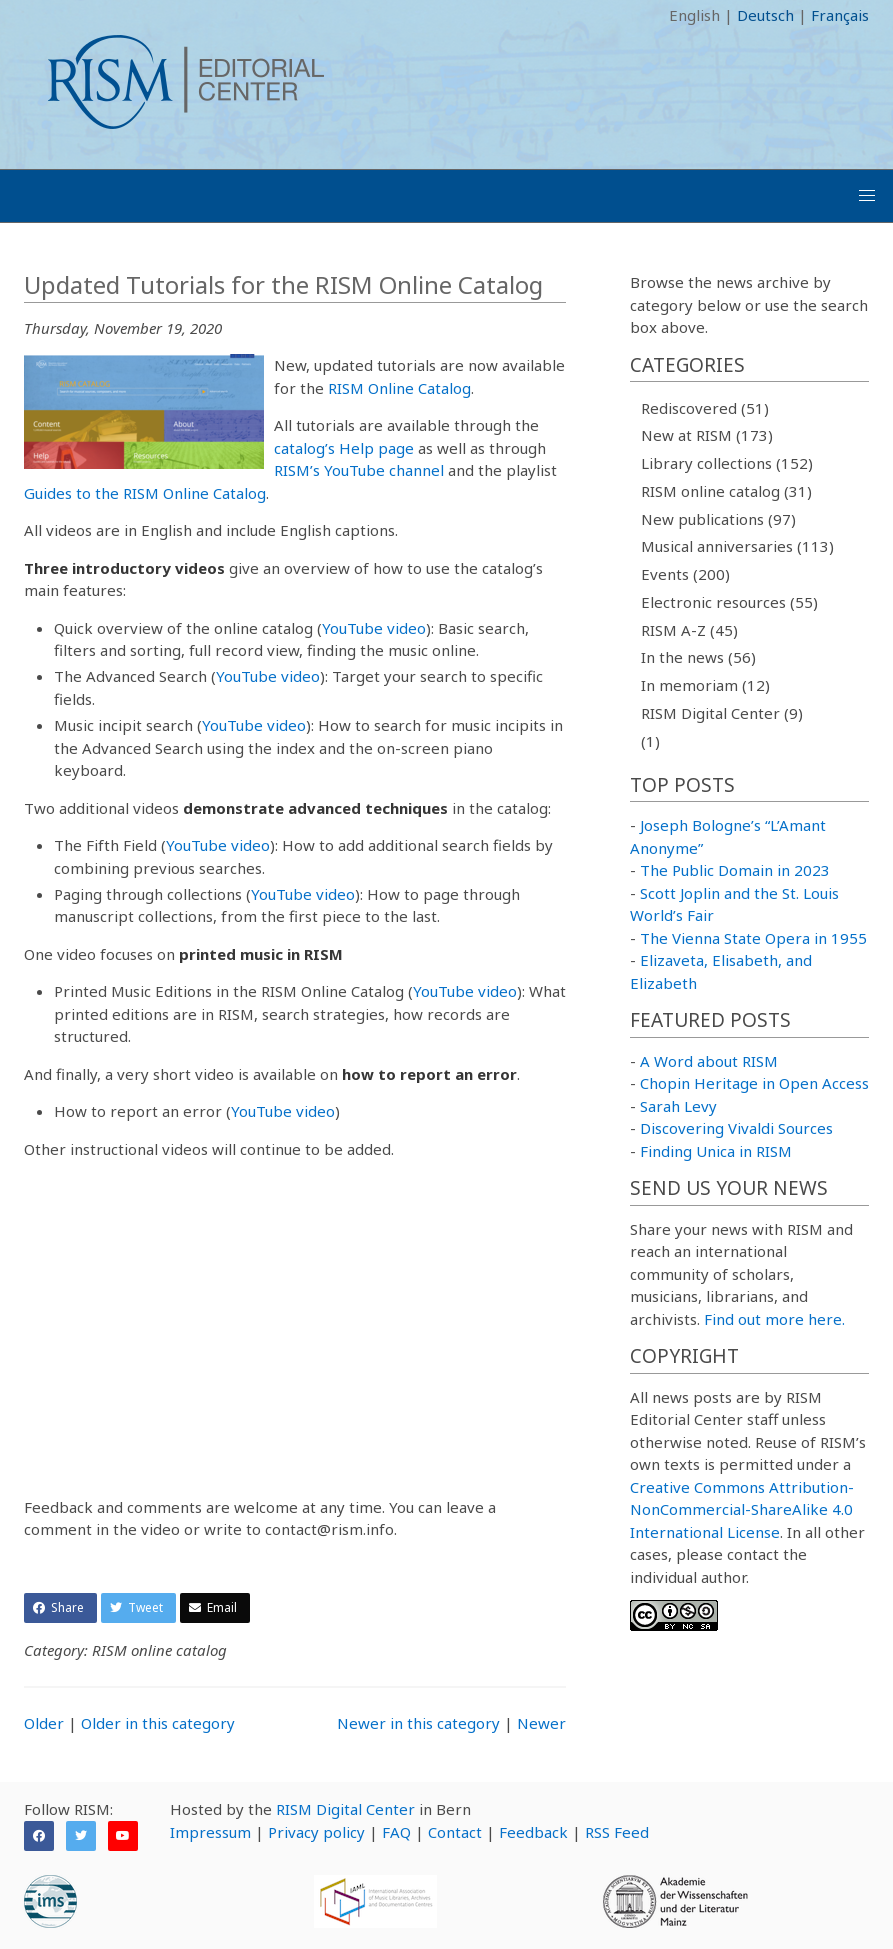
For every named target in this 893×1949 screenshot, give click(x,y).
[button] (867, 196)
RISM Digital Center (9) (722, 713)
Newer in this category (418, 1723)
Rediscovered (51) (705, 408)
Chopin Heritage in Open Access (754, 1083)
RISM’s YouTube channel (359, 470)
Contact (455, 1832)
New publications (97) (718, 519)
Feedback (533, 1832)
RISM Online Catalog (399, 388)
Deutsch (765, 15)
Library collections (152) (727, 463)
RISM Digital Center (345, 1809)
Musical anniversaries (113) (737, 546)
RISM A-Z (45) (689, 630)
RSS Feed (617, 1832)
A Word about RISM (709, 1061)
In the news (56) (698, 657)
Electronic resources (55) (729, 602)
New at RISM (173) (707, 435)
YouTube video (374, 628)
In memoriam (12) (705, 685)
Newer (541, 1723)
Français (840, 15)
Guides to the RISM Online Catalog (145, 493)
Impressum (210, 1832)
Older (44, 1723)
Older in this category (158, 1723)
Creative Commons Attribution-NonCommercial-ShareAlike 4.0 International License (742, 1509)
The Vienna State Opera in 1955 (753, 938)
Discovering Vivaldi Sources (736, 1128)
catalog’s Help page (344, 448)
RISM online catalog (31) (726, 491)
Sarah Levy (678, 1106)
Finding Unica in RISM (716, 1151)
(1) (650, 741)
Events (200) (685, 574)
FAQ (396, 1832)
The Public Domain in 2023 (735, 870)
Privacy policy (316, 1832)
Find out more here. (774, 1319)
